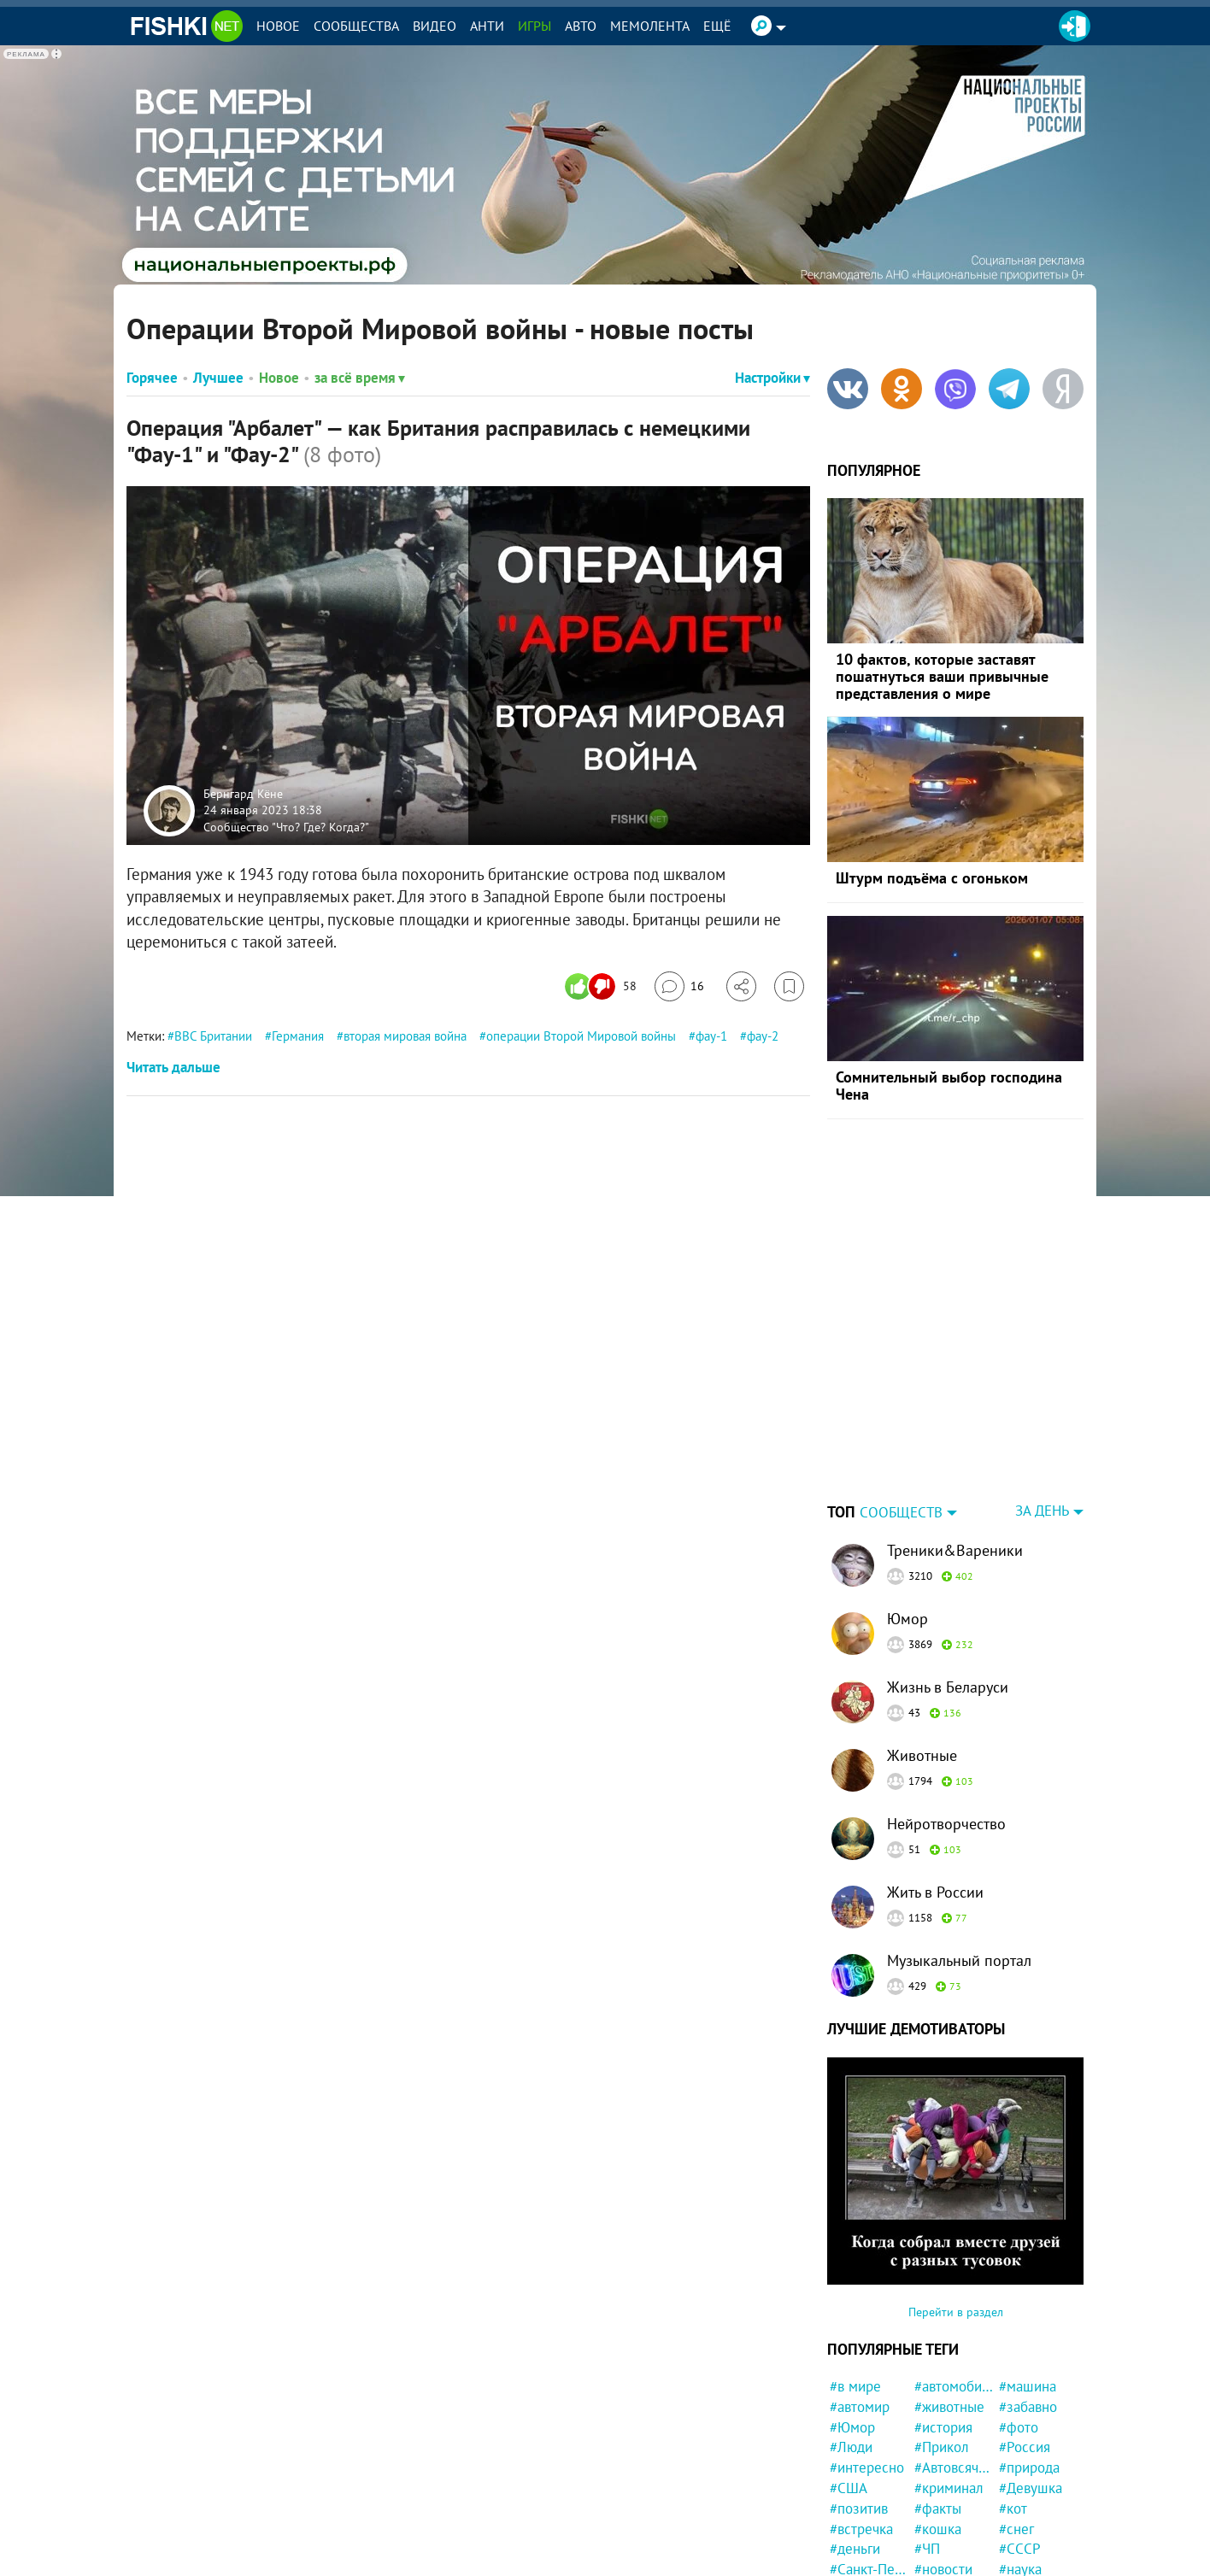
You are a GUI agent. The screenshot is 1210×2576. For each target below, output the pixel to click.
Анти (487, 25)
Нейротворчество (946, 1824)
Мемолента (650, 25)
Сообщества (356, 25)
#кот (1013, 2508)
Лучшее (218, 377)
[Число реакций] (603, 986)
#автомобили (954, 2386)
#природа (1029, 2467)
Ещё (717, 25)
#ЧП (927, 2548)
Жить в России (935, 1892)
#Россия (1024, 2447)
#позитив (859, 2508)
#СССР (1020, 2548)
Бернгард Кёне (243, 793)
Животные (922, 1755)
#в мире (855, 2386)
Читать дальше (173, 1067)
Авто (580, 25)
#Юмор (852, 2427)
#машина (1027, 2386)
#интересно (867, 2467)
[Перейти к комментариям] (679, 986)
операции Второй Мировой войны (581, 1036)
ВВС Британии (213, 1036)
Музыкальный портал (959, 1960)
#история (943, 2427)
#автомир (860, 2406)
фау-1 (711, 1036)
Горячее (152, 377)
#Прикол (941, 2447)
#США (848, 2488)
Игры (534, 25)
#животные (949, 2406)
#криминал (949, 2488)
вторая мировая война (405, 1036)
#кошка (937, 2529)
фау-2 (762, 1036)
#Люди (851, 2447)
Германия (298, 1036)
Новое (278, 25)
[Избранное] (789, 986)
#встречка (861, 2529)
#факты (937, 2508)
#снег (1016, 2529)
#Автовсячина (954, 2467)
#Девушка (1030, 2488)
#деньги (855, 2548)
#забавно (1028, 2406)
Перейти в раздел (955, 2312)
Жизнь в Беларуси (947, 1687)
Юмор (907, 1618)
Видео (434, 25)
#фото (1018, 2427)
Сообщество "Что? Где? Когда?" (286, 826)
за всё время (359, 377)
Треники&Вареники (955, 1550)
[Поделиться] (741, 986)
